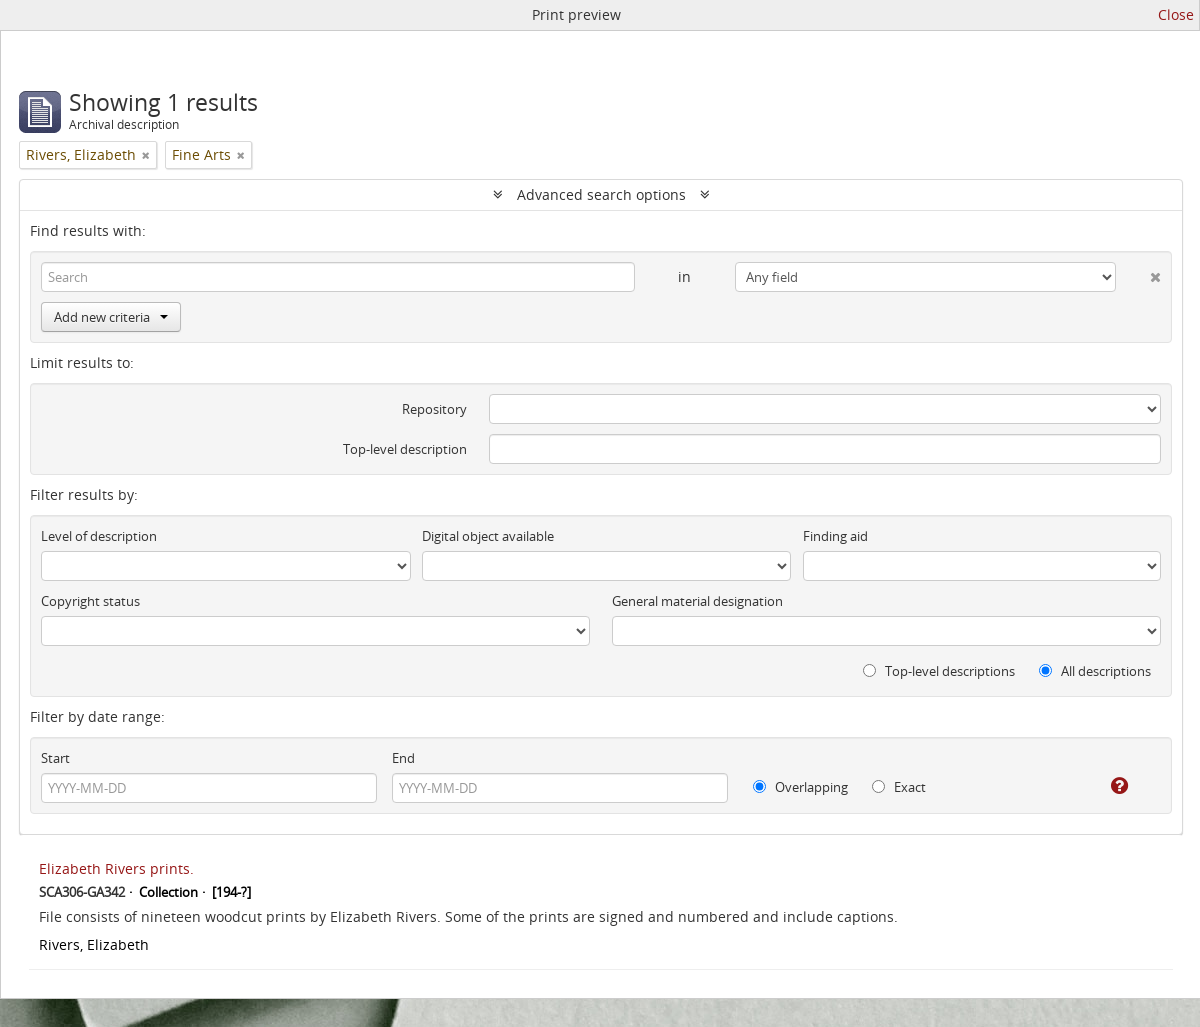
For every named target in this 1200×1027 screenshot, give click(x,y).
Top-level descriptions (939, 671)
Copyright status (90, 601)
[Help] (1105, 786)
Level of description (99, 536)
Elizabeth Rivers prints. (116, 868)
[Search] (338, 277)
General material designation (697, 601)
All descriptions (1095, 671)
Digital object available (488, 536)
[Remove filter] (146, 155)
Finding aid (835, 536)
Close (1176, 14)
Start (55, 758)
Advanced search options (601, 194)
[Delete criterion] (1138, 273)
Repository (434, 409)
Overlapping (800, 787)
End (403, 758)
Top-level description (405, 449)
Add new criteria (111, 317)
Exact (899, 787)
